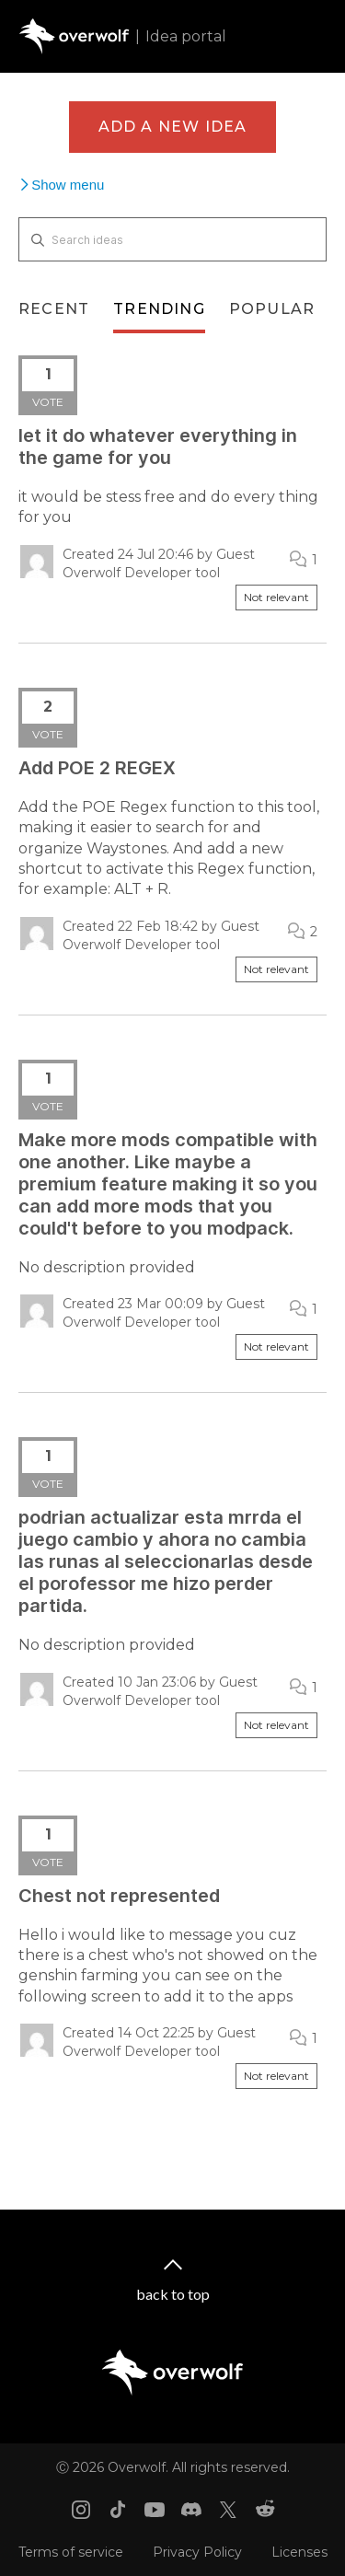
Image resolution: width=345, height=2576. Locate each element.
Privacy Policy (197, 2552)
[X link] (228, 2510)
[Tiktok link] (118, 2510)
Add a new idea (172, 126)
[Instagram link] (81, 2510)
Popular (272, 309)
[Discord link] (191, 2510)
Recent (53, 309)
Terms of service (70, 2552)
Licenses (299, 2552)
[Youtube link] (155, 2510)
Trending (159, 309)
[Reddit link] (265, 2510)
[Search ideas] (172, 239)
